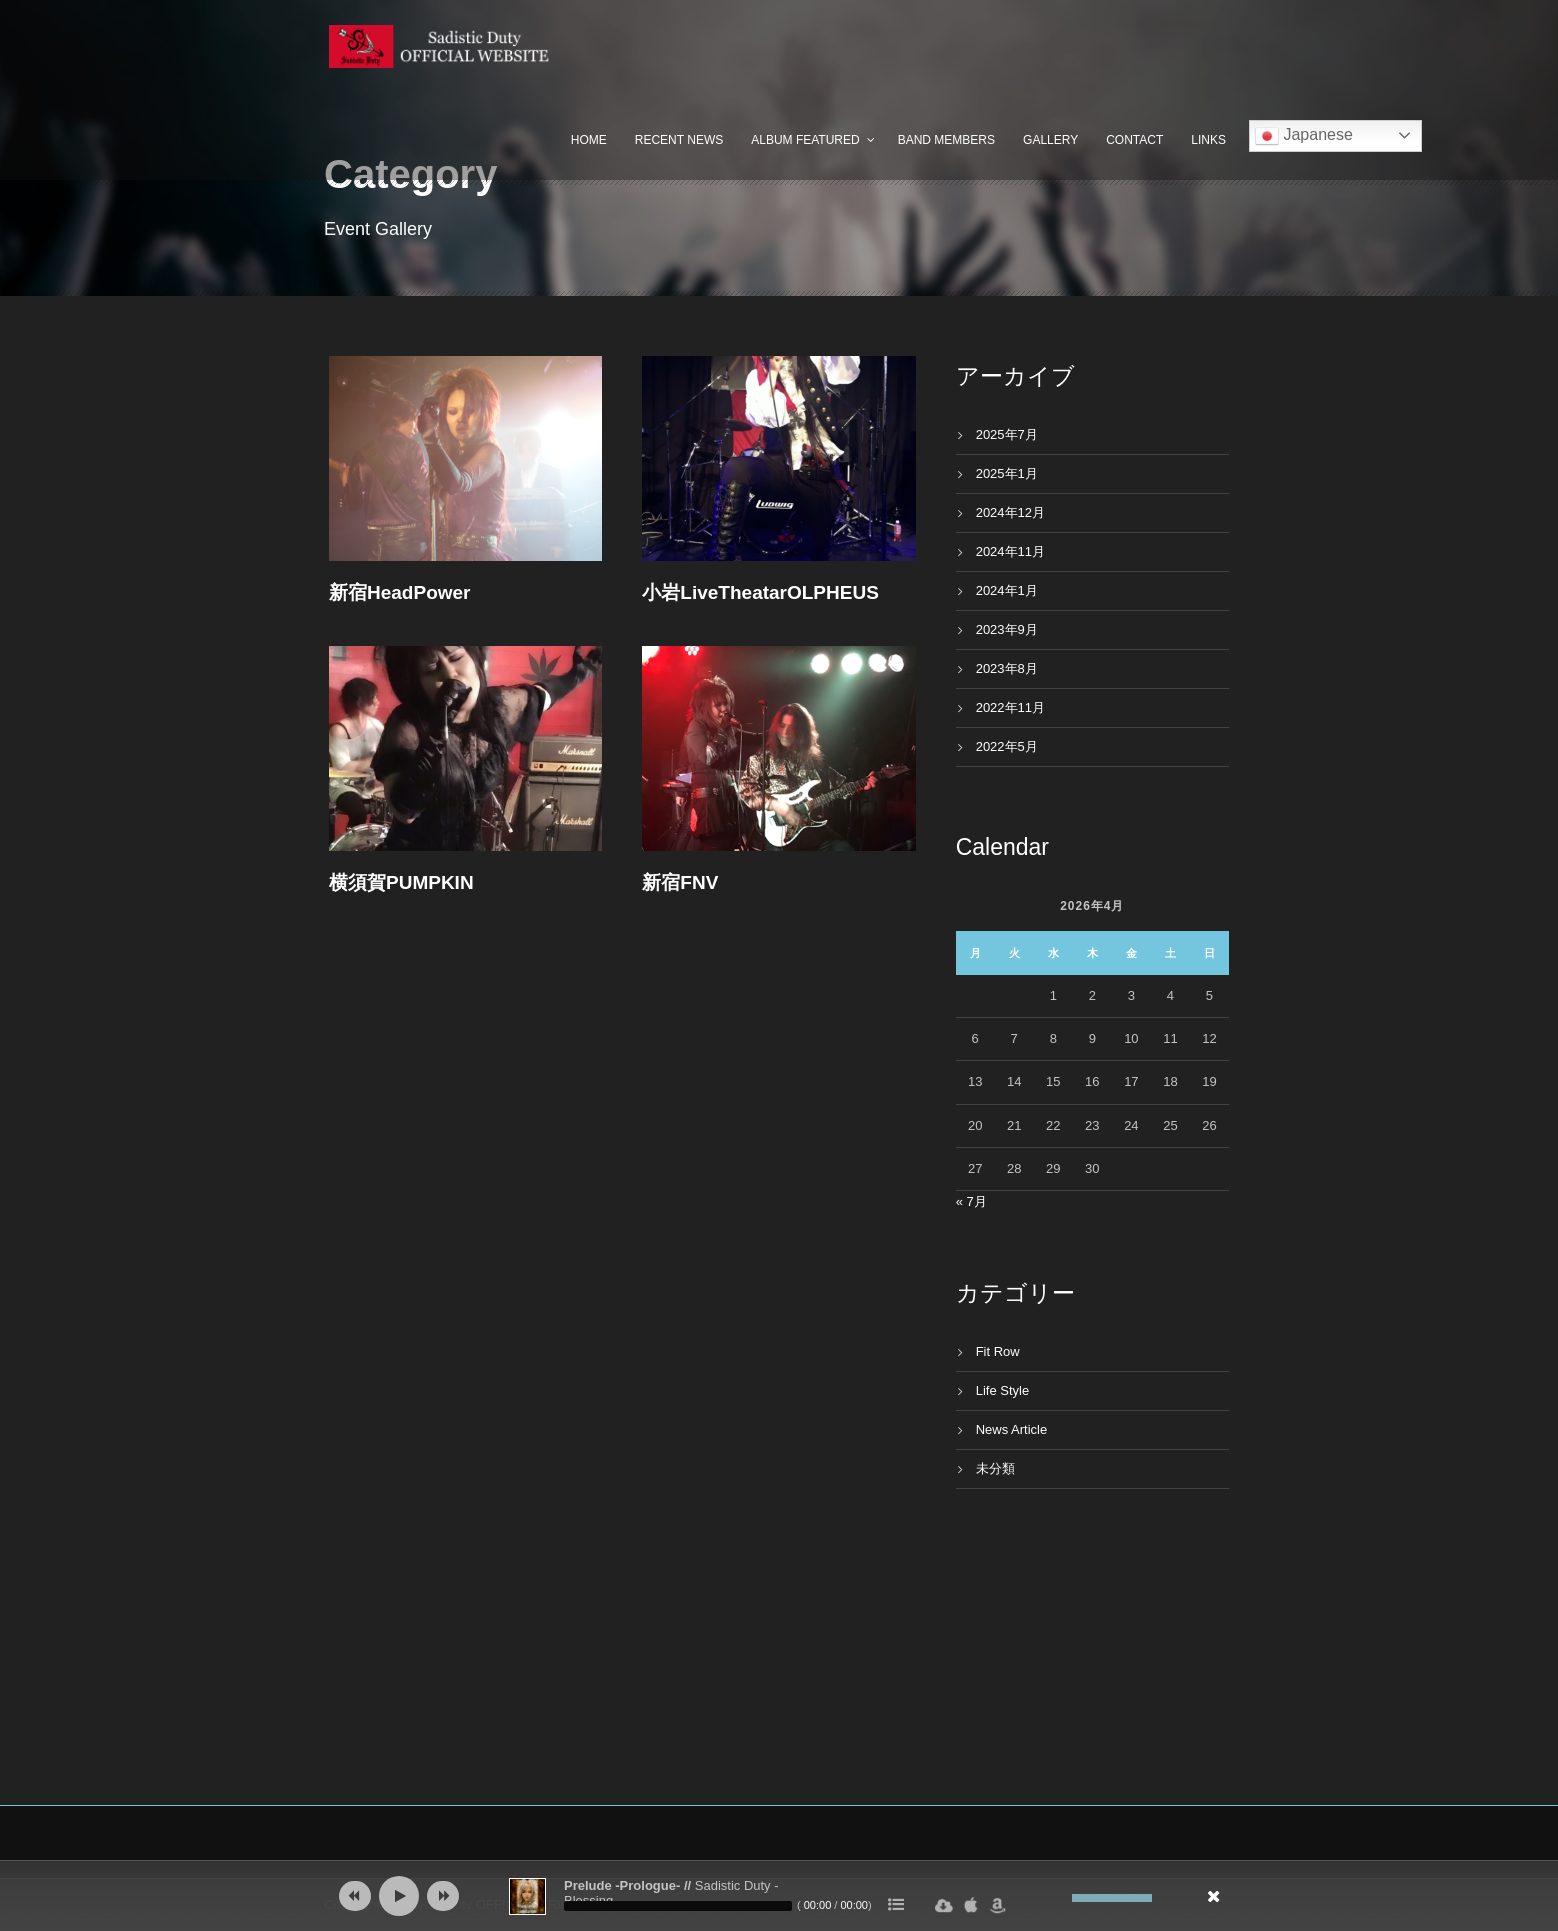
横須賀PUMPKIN (401, 882)
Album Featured (805, 140)
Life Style (1002, 1390)
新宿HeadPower (399, 592)
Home (589, 140)
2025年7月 (1007, 434)
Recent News (679, 140)
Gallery (1050, 140)
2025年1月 (1007, 473)
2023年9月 (1007, 629)
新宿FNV (680, 882)
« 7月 (971, 1201)
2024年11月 (1010, 551)
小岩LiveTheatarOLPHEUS (760, 592)
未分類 (995, 1468)
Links (1208, 140)
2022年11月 (1010, 707)
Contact (1134, 140)
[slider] (678, 1906)
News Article (1012, 1429)
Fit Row (998, 1351)
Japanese (1304, 136)
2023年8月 (1007, 668)
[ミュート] (1057, 1898)
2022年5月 (1007, 746)
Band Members (946, 140)
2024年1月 (1007, 590)
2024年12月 (1010, 512)
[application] (779, 1896)
